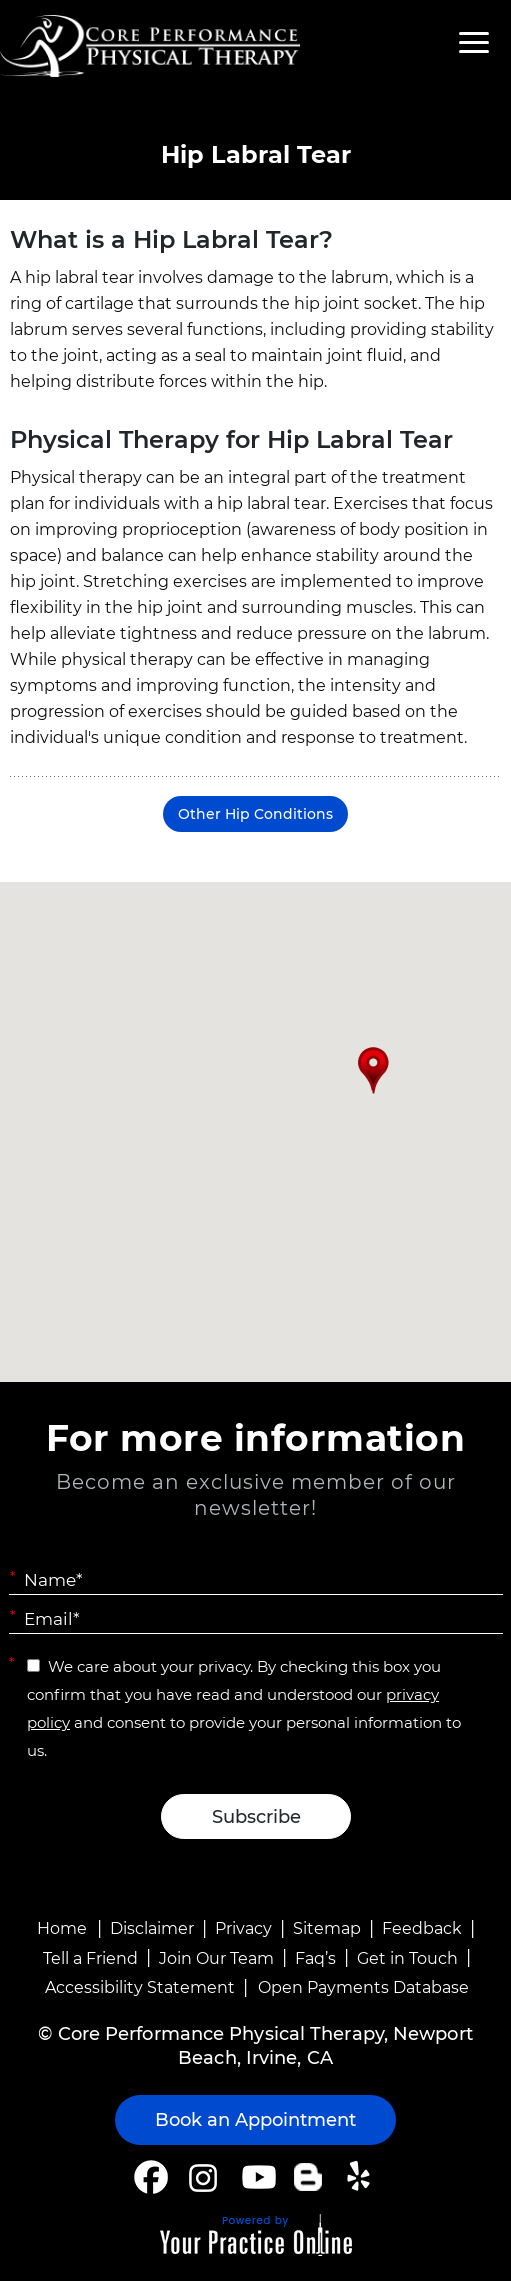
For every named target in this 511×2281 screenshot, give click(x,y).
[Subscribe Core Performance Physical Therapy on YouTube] (256, 2177)
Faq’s (315, 1958)
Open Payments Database (363, 1987)
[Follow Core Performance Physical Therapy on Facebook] (151, 2177)
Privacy (243, 1928)
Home (62, 1928)
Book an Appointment (255, 2120)
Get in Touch (407, 1958)
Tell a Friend (90, 1958)
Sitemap (327, 1928)
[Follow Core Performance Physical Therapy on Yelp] (361, 2177)
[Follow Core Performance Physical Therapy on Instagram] (201, 2177)
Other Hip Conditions (255, 814)
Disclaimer (152, 1928)
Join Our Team (216, 1958)
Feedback (422, 1928)
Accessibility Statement (140, 1987)
